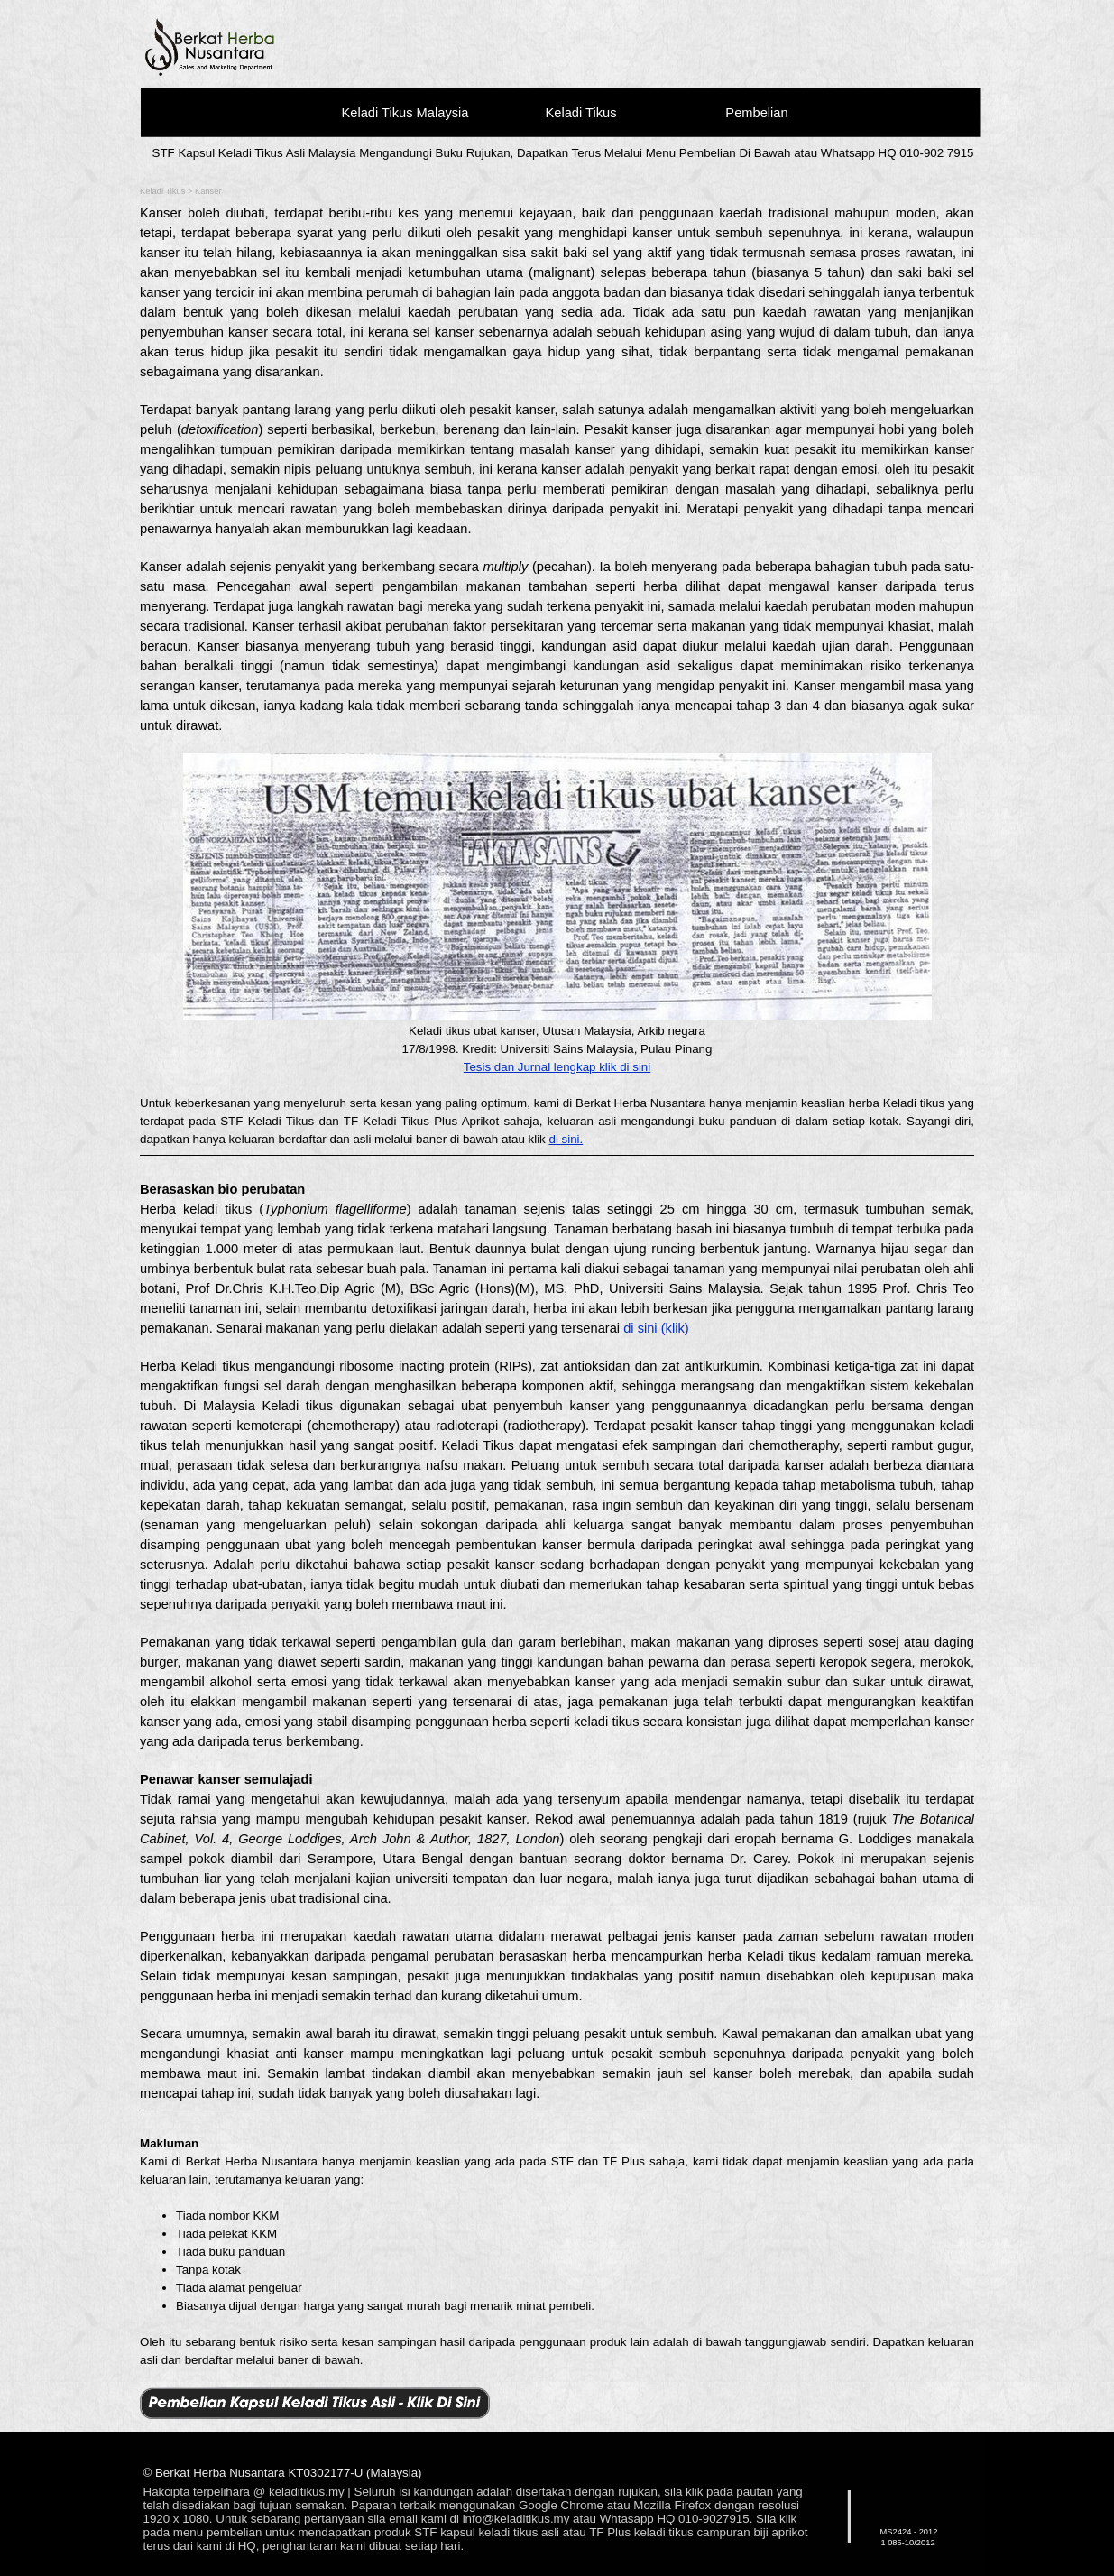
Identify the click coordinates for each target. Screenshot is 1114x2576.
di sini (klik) (655, 1328)
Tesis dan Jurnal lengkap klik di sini (557, 1067)
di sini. (565, 1139)
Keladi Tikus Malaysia (405, 113)
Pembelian (756, 113)
